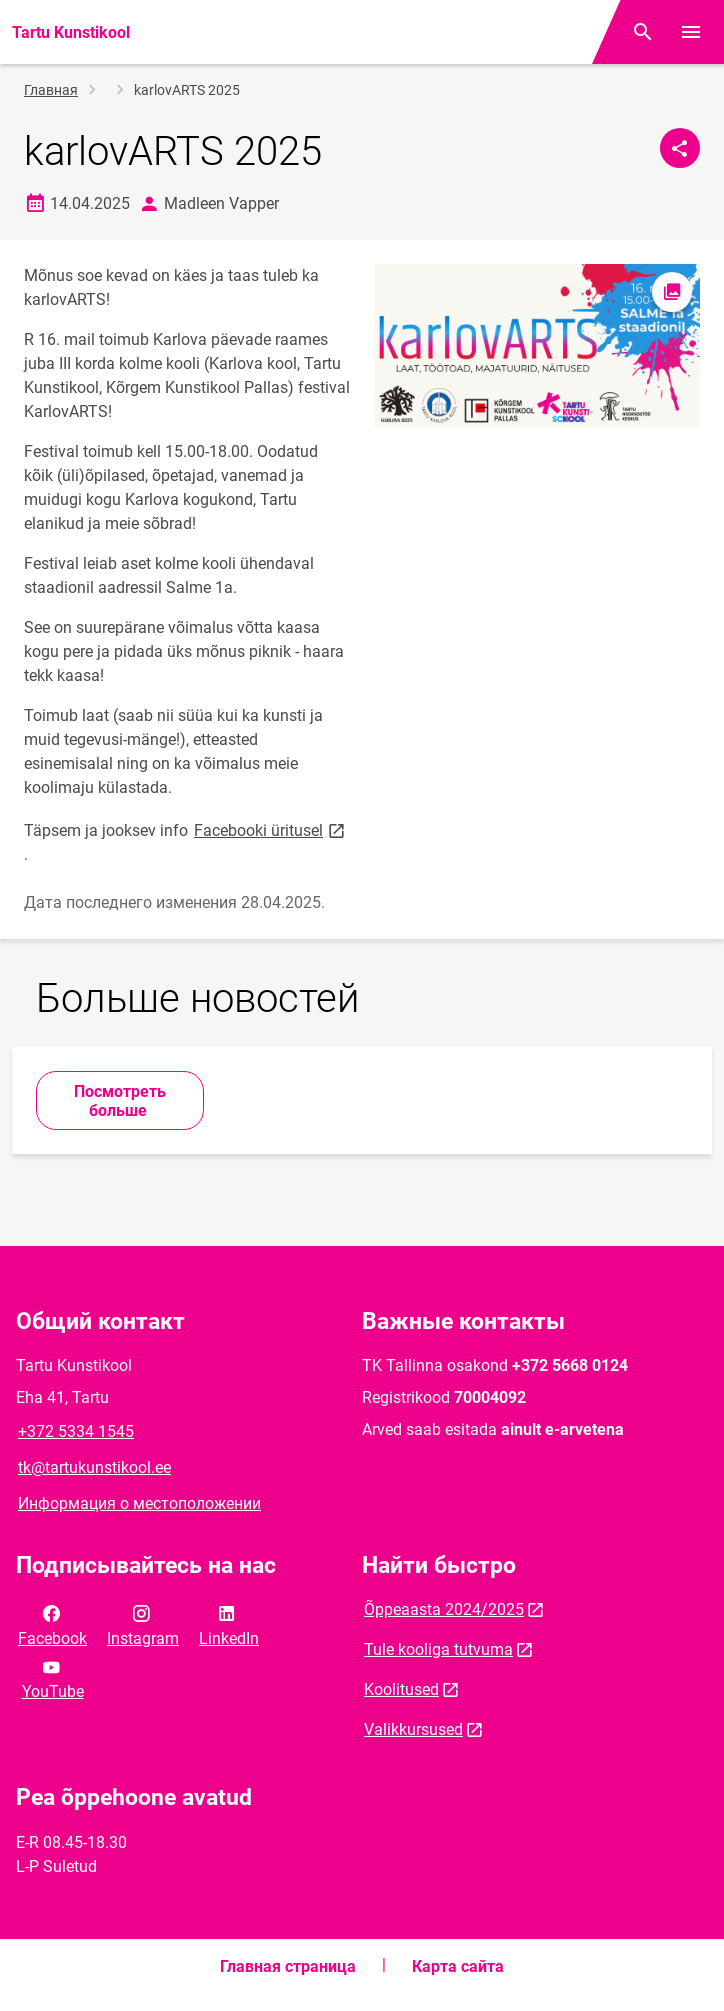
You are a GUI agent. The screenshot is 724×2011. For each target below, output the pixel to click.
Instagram (143, 1624)
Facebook (52, 1624)
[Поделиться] (680, 148)
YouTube (53, 1678)
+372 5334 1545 (76, 1431)
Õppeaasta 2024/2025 (444, 1609)
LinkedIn (229, 1624)
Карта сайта (458, 1966)
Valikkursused (413, 1729)
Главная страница (288, 1966)
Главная (51, 90)
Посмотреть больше (120, 1101)
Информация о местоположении (139, 1503)
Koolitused (401, 1689)
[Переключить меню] (691, 32)
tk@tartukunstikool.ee (94, 1467)
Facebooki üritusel (271, 829)
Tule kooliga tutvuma (438, 1649)
